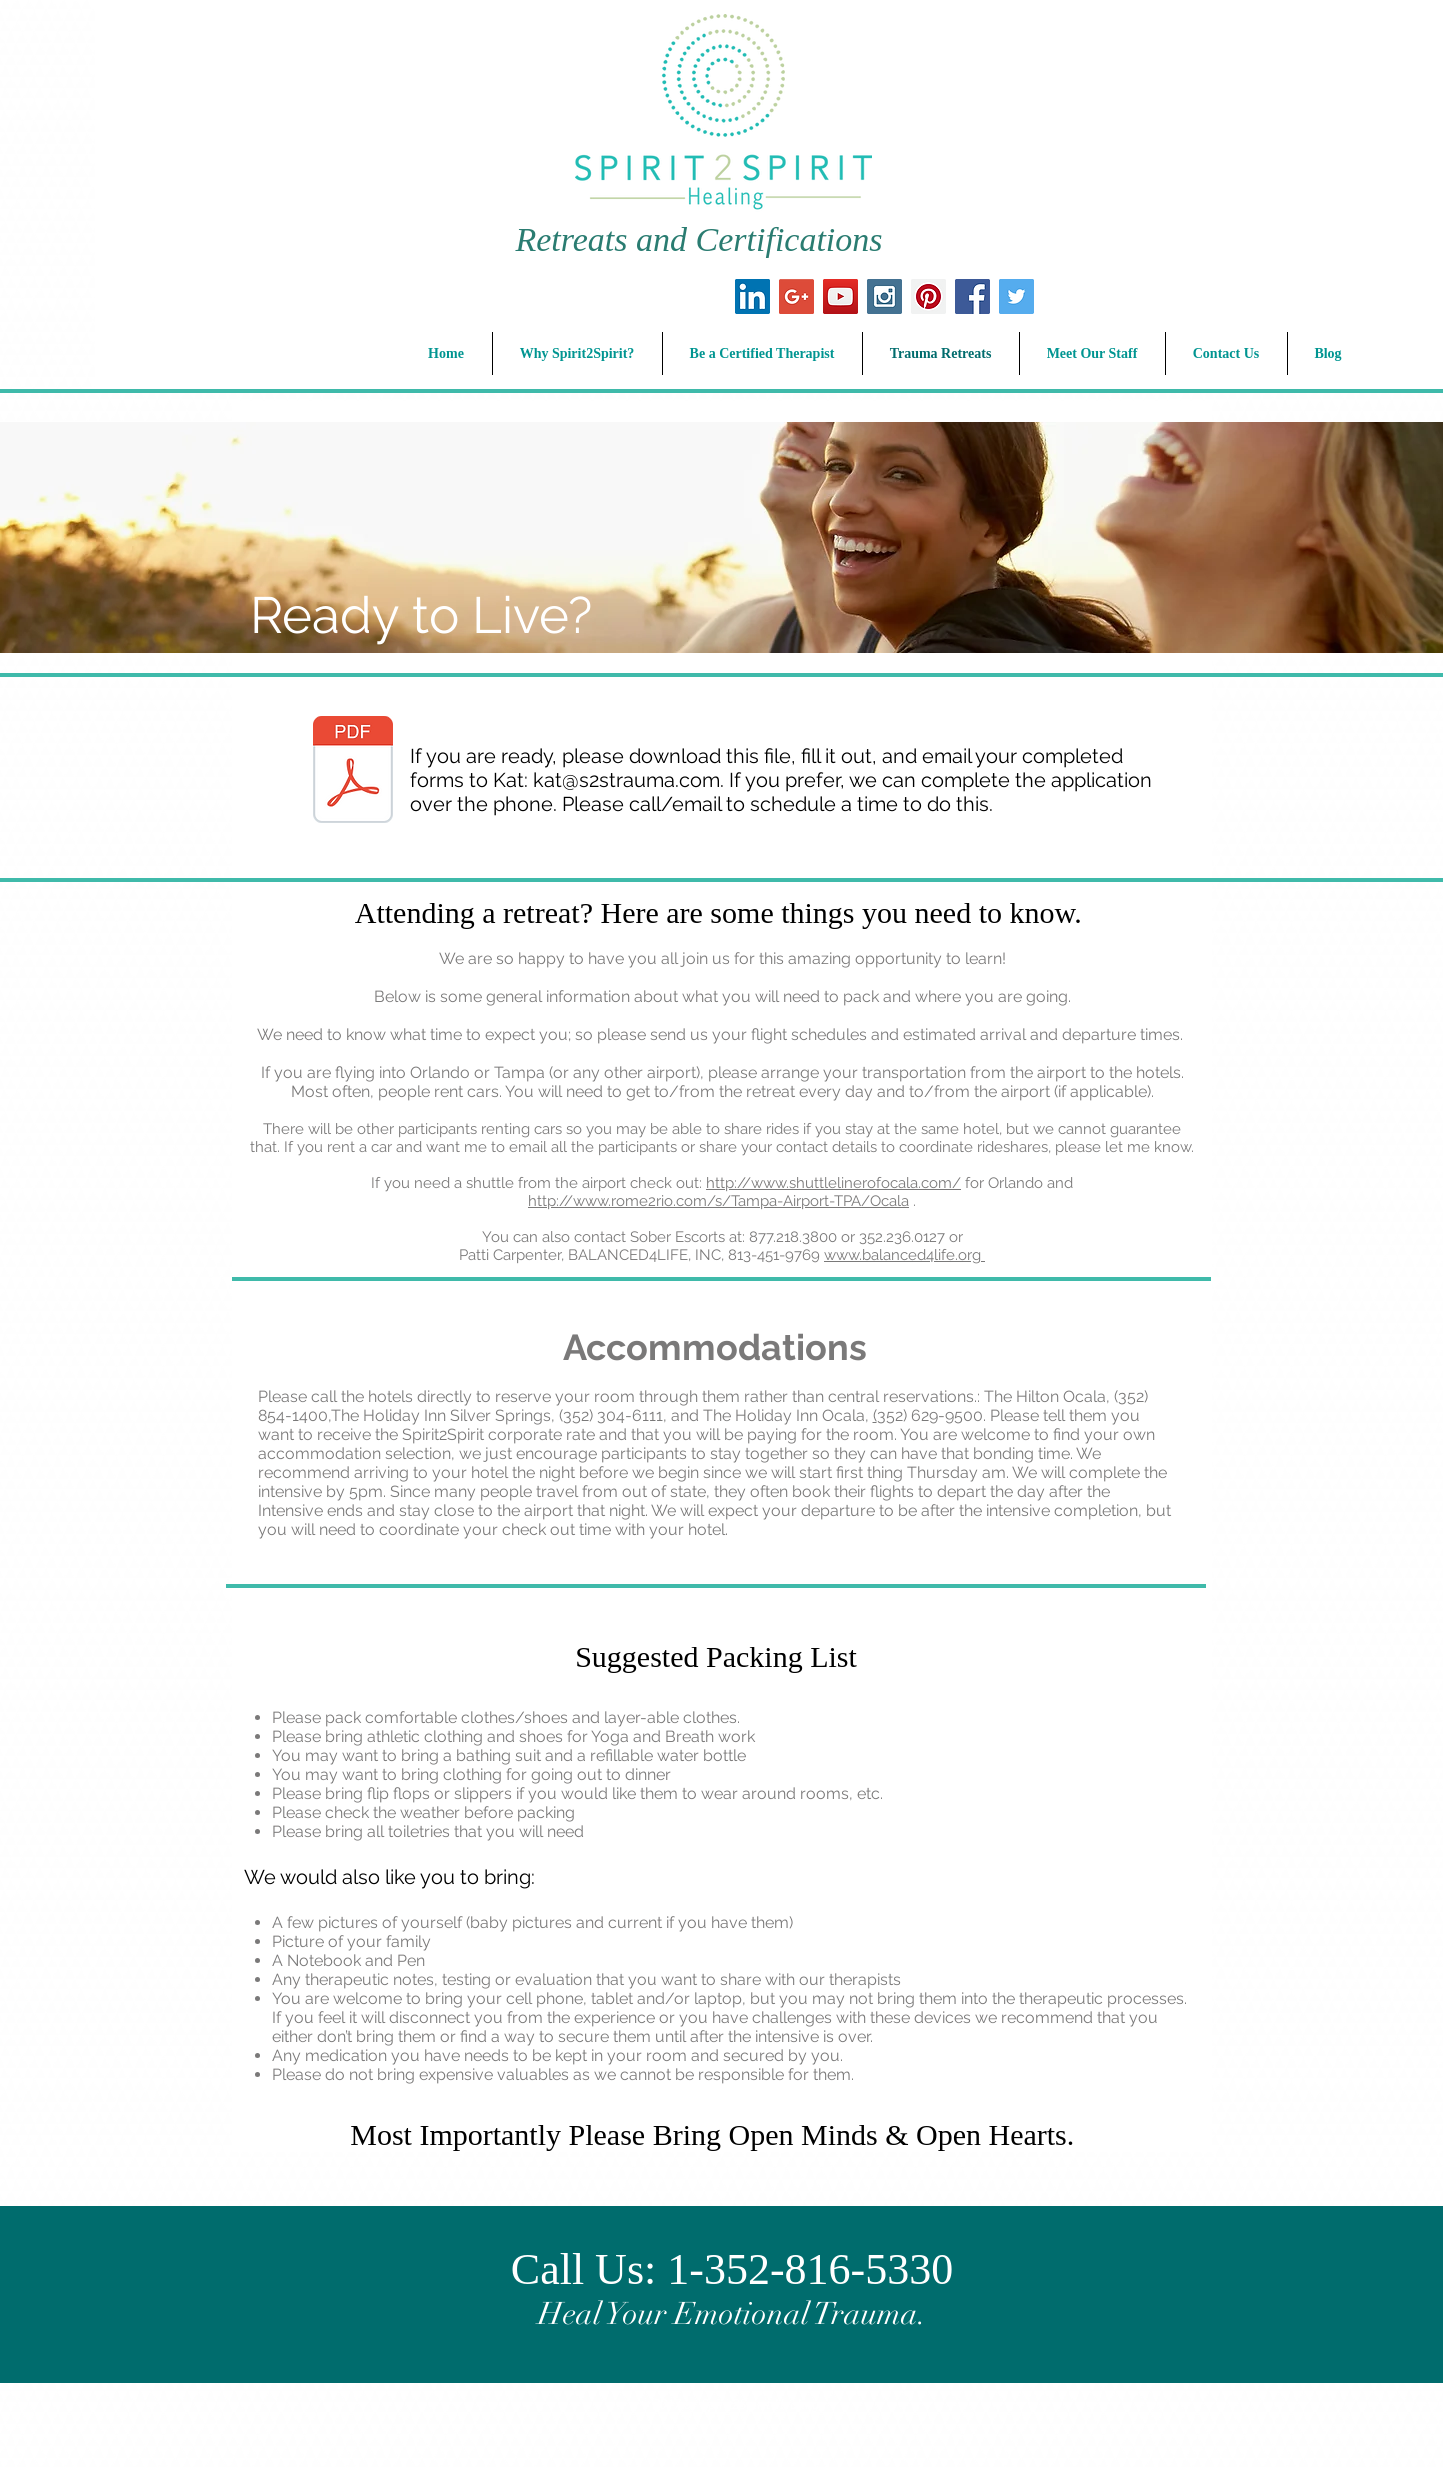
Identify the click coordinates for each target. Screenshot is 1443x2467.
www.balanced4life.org (904, 1255)
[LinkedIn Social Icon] (752, 296)
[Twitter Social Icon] (1016, 296)
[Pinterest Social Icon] (928, 296)
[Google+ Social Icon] (796, 296)
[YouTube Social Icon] (840, 296)
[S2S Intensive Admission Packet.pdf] (353, 772)
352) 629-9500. (933, 1415)
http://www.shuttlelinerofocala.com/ (833, 1183)
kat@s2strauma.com (626, 780)
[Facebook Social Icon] (972, 296)
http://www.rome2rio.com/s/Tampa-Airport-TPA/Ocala (718, 1201)
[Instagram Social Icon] (884, 296)
